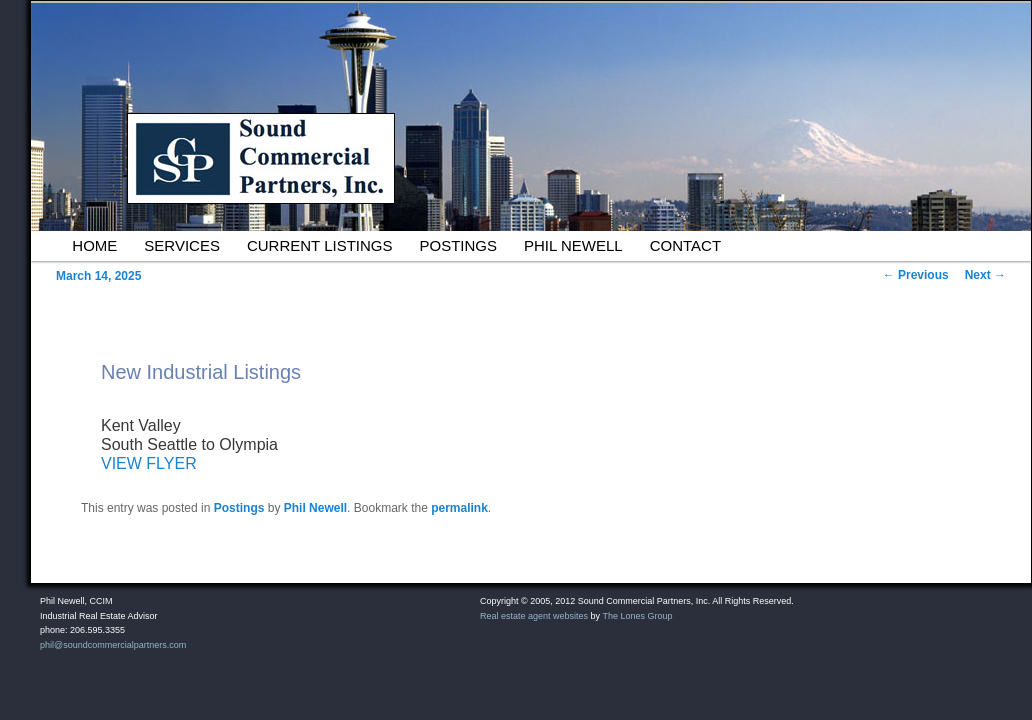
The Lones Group (637, 616)
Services (182, 245)
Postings (458, 245)
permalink (459, 508)
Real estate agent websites (534, 616)
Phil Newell (573, 245)
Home (94, 245)
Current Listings (320, 245)
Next (985, 275)
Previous (916, 275)
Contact (685, 245)
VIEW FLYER (149, 463)
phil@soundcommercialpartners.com (113, 645)
